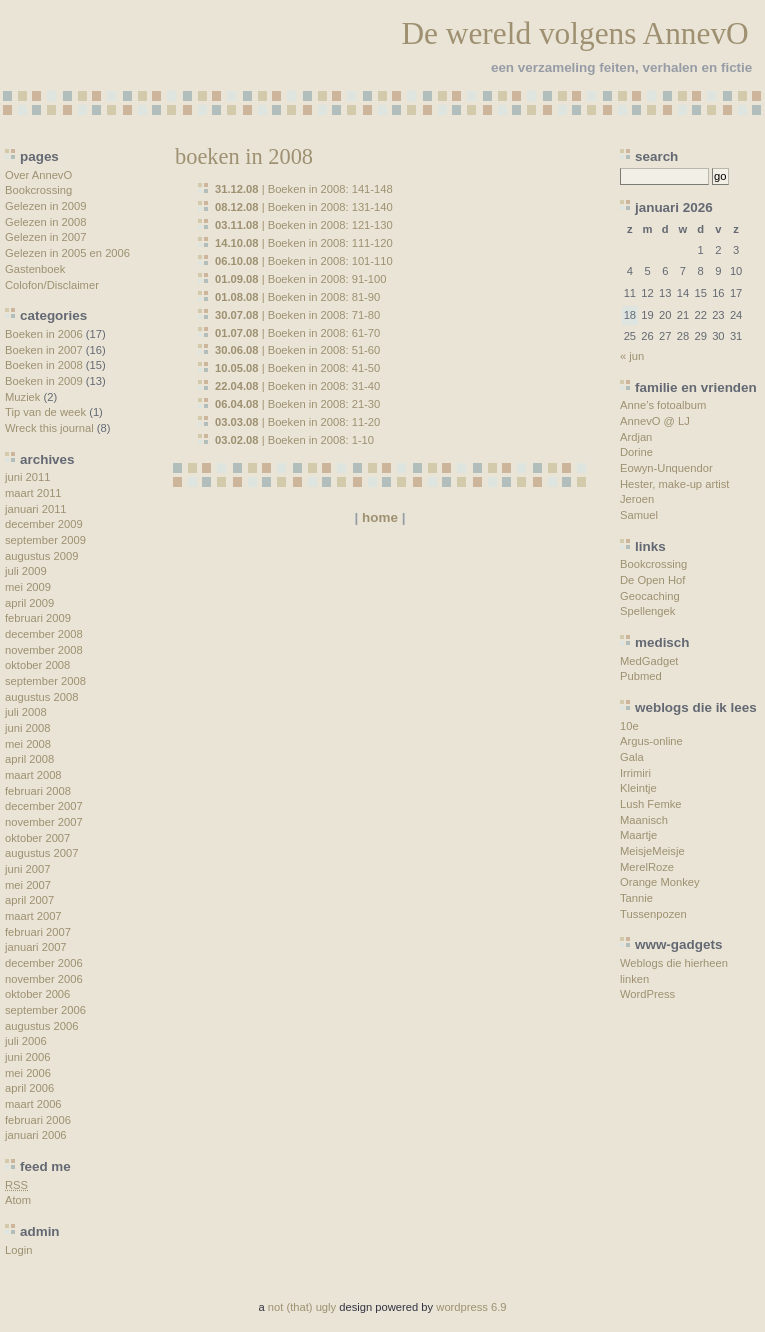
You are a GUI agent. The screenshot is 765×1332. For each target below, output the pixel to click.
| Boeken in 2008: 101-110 (304, 261)
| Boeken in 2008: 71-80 (297, 315)
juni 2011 (27, 477)
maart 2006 (33, 1104)
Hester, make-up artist (674, 484)
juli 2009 (26, 571)
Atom (18, 1200)
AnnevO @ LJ (655, 421)
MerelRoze (647, 867)
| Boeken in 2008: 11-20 (297, 422)
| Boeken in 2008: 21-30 (297, 404)
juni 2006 (27, 1057)
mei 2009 (28, 587)
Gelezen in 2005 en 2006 (67, 253)
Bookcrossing (38, 190)
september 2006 (45, 1010)
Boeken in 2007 (44, 350)
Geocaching (650, 596)
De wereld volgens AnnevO (574, 33)
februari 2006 (38, 1120)
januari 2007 (36, 947)
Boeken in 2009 (44, 381)
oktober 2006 (37, 994)
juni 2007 (27, 869)
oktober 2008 (37, 665)
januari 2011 (36, 509)
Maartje (638, 835)
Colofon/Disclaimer (52, 285)
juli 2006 (26, 1041)
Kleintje (638, 788)
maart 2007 (33, 916)
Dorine (636, 452)
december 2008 (44, 634)
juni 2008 (27, 728)
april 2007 (29, 900)
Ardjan (636, 437)
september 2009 (45, 540)
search (656, 156)
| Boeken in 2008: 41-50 (297, 368)
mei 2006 (28, 1073)
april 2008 (29, 759)
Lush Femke (651, 804)
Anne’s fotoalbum (663, 405)
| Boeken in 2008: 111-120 (304, 243)
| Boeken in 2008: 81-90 (297, 297)
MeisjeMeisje (652, 851)
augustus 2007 (41, 853)
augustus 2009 (41, 556)
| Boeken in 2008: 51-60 (297, 350)
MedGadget (649, 661)
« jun (632, 356)
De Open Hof (652, 580)
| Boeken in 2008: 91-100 (301, 279)
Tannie (636, 898)
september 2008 (45, 681)
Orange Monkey (660, 882)
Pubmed (641, 676)
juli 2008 (26, 712)
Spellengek (647, 611)
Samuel (639, 515)
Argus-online (651, 741)
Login (18, 1250)
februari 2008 (38, 791)
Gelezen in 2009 (45, 206)
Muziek (22, 397)
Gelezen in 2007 (45, 237)
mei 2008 (28, 744)
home (380, 517)
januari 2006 (36, 1135)
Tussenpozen (653, 914)
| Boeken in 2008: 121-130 (304, 225)
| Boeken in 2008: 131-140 (304, 207)
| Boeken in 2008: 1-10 (294, 440)
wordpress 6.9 (471, 1307)
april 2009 (29, 603)
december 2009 (44, 524)
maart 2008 (33, 775)
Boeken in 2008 (44, 365)
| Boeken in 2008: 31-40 (297, 386)
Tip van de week (45, 412)
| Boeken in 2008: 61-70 (297, 333)
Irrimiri (635, 773)
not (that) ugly (302, 1307)
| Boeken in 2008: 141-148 (304, 189)
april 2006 (29, 1088)
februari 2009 (38, 618)
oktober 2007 (37, 838)
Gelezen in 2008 (45, 222)
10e (629, 726)
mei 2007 (28, 885)
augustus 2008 (41, 697)
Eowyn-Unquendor (666, 468)
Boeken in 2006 (44, 334)
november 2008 (44, 650)
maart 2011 (33, 493)
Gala (632, 757)
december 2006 (44, 963)
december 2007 (44, 806)
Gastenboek (35, 269)
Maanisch (644, 820)
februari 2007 (38, 932)
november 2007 (44, 822)
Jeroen (637, 499)
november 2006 (44, 979)
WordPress (647, 994)
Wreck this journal (49, 428)
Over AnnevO (38, 175)
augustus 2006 (41, 1026)
